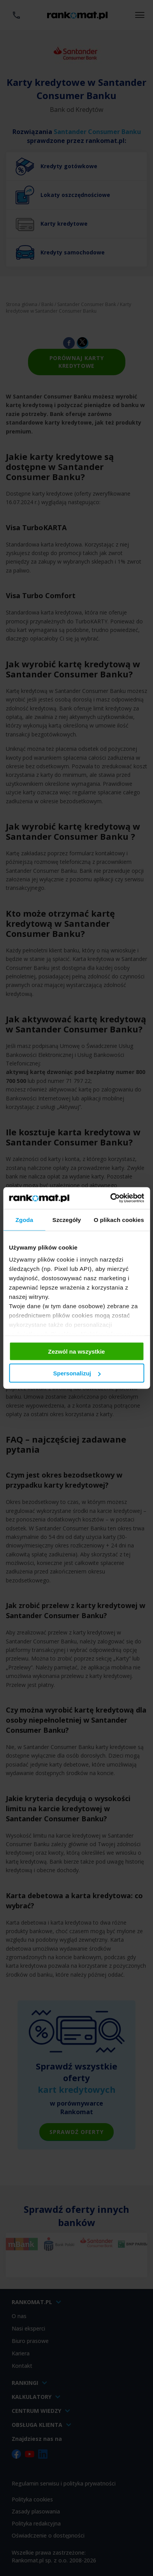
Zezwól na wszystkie (76, 1351)
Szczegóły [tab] (67, 1219)
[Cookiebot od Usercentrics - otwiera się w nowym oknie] (110, 1198)
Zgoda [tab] (24, 1219)
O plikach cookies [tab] (119, 1219)
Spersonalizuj (76, 1373)
